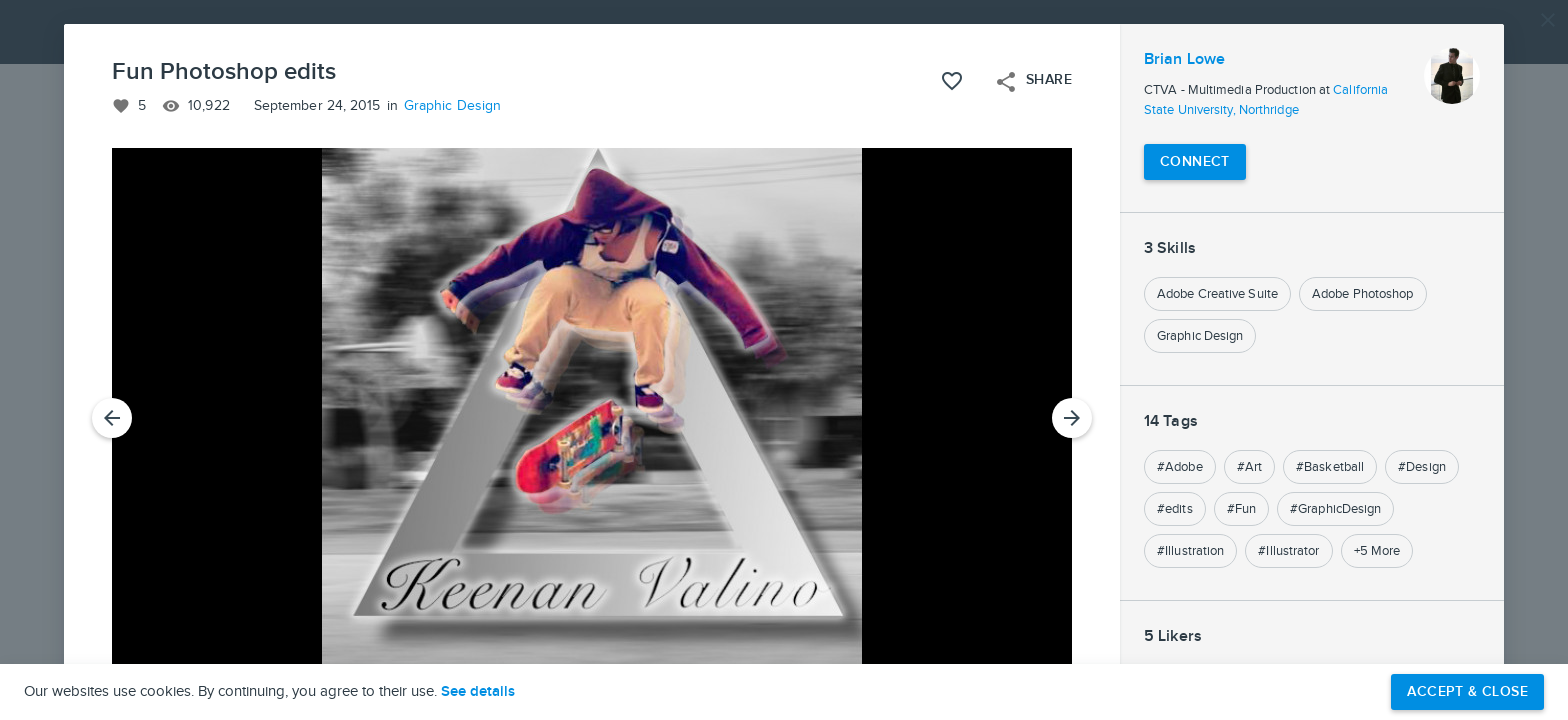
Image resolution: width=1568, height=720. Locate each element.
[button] (784, 360)
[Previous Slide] (112, 418)
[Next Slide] (1072, 418)
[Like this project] (952, 81)
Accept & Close (1467, 691)
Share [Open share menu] (1033, 82)
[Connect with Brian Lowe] (1195, 162)
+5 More (1377, 551)
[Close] (1548, 20)
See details (478, 692)
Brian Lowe (1184, 59)
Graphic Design (452, 106)
